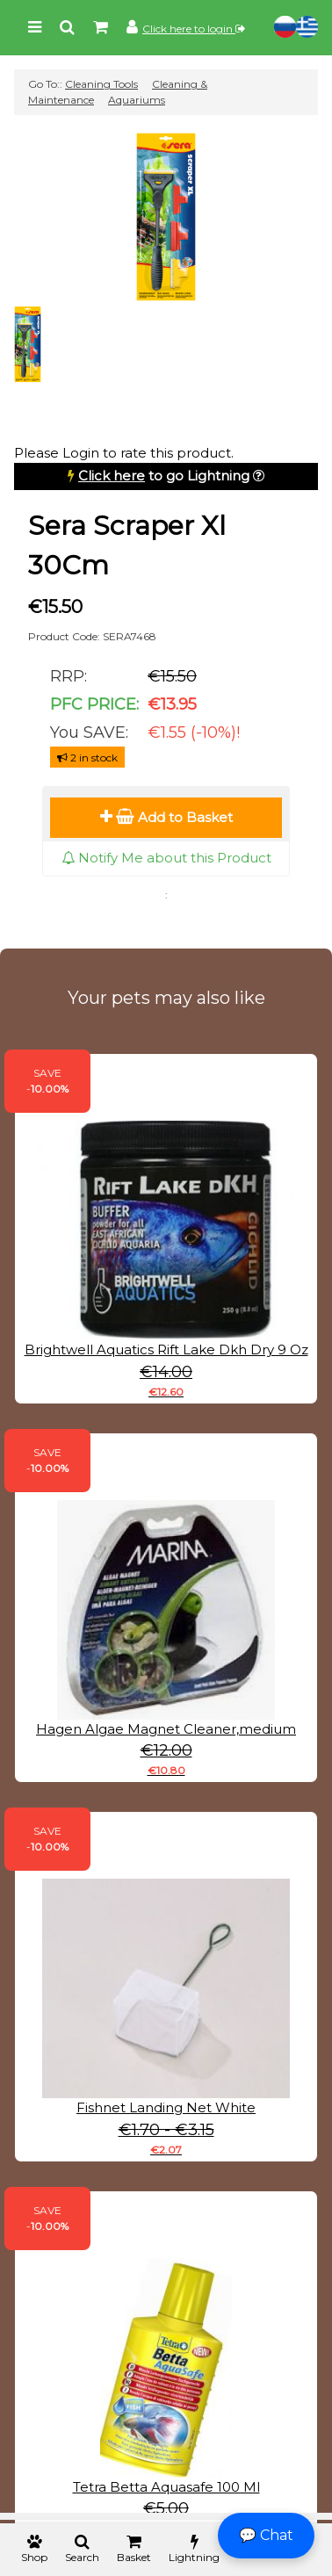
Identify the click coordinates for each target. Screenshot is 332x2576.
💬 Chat (266, 2535)
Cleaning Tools (101, 83)
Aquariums (136, 99)
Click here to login (193, 28)
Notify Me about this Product (166, 857)
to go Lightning (163, 475)
